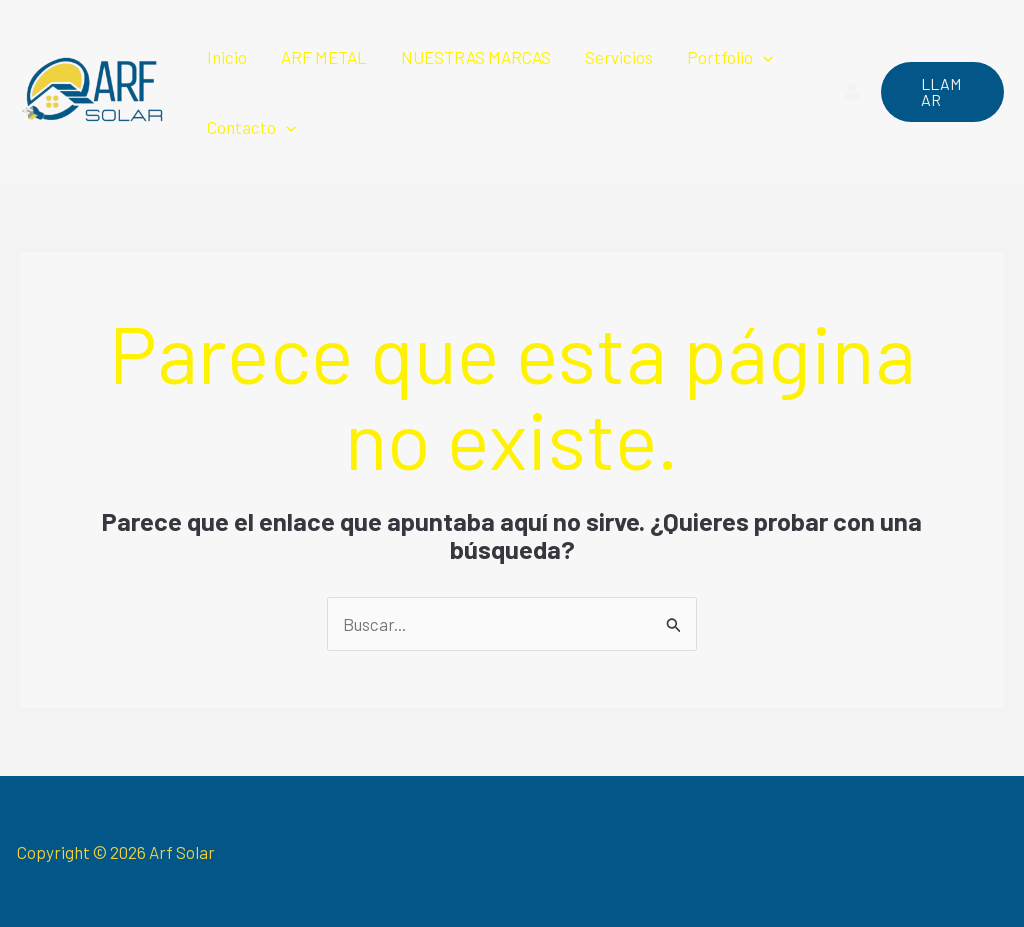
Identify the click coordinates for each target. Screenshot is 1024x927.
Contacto (251, 127)
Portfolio (730, 57)
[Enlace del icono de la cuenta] (852, 92)
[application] (763, 57)
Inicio (227, 57)
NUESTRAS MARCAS (476, 57)
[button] (942, 92)
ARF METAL (324, 57)
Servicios (619, 57)
